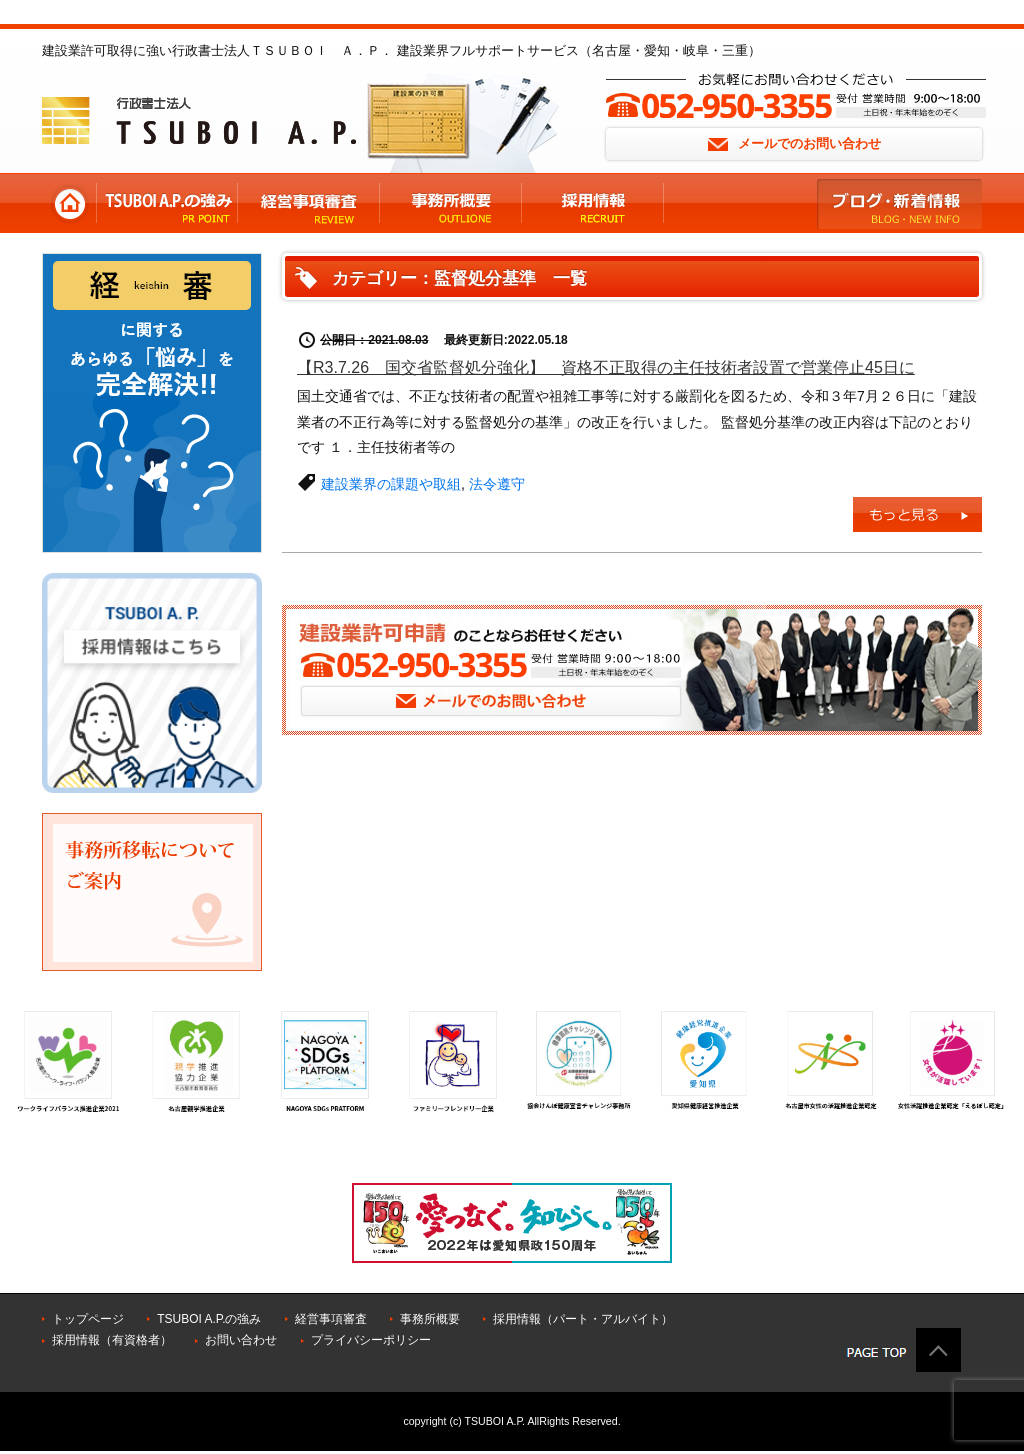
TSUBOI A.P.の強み (209, 1319)
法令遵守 (497, 484)
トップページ (88, 1319)
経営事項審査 (331, 1319)
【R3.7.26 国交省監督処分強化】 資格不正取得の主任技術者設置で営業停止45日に (606, 367)
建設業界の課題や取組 (391, 484)
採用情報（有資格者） (112, 1340)
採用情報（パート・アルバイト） (583, 1319)
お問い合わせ (241, 1340)
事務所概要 (430, 1319)
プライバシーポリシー (371, 1340)
